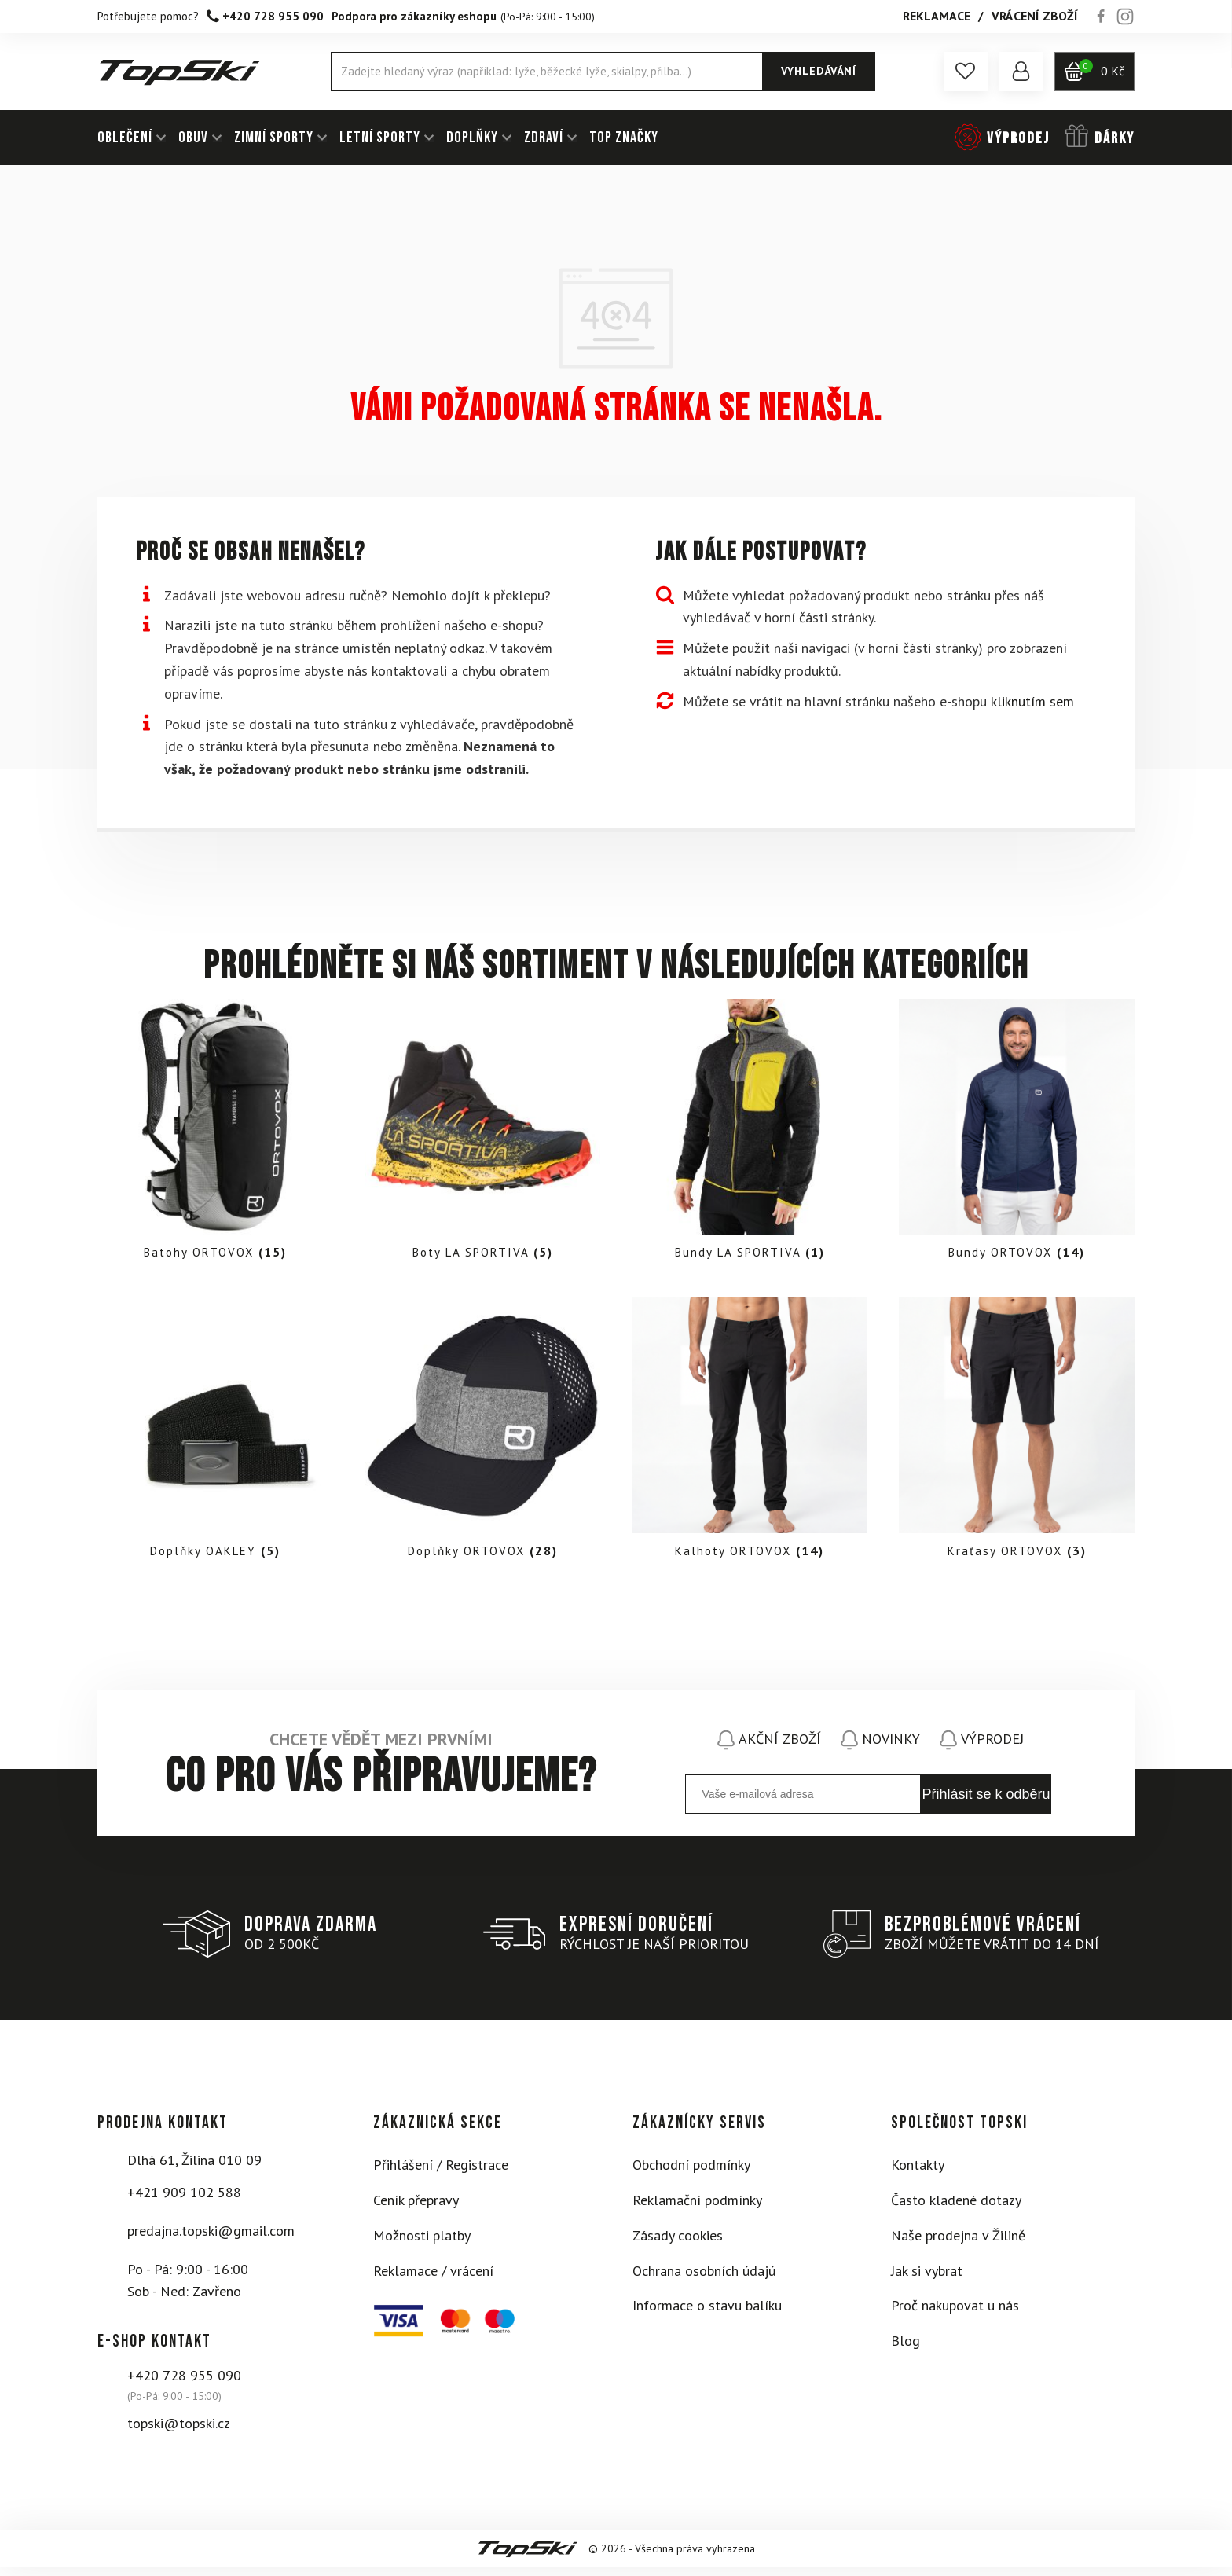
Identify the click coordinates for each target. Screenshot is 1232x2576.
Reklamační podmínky (697, 2209)
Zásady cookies (677, 2244)
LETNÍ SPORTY (379, 137)
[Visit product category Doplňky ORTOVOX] (482, 1437)
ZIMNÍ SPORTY (274, 137)
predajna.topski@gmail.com (211, 2239)
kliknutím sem (1032, 701)
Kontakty (917, 2173)
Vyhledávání (816, 71)
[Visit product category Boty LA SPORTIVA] (482, 1134)
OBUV (193, 137)
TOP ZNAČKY (623, 137)
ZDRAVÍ (543, 137)
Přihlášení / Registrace (440, 2173)
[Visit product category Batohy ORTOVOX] (215, 1134)
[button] (962, 71)
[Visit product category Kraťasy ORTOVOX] (1017, 1437)
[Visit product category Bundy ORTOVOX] (1017, 1134)
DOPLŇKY (472, 137)
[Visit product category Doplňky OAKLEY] (215, 1437)
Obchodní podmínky (691, 2173)
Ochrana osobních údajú (704, 2279)
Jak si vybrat (926, 2279)
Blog (905, 2349)
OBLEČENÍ (124, 137)
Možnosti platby (422, 2244)
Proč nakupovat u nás (955, 2314)
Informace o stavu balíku (707, 2314)
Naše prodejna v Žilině (958, 2244)
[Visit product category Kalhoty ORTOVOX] (749, 1437)
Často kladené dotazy (956, 2209)
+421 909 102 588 (184, 2201)
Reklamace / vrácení (433, 2279)
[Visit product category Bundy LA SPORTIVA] (749, 1134)
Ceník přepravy (416, 2209)
